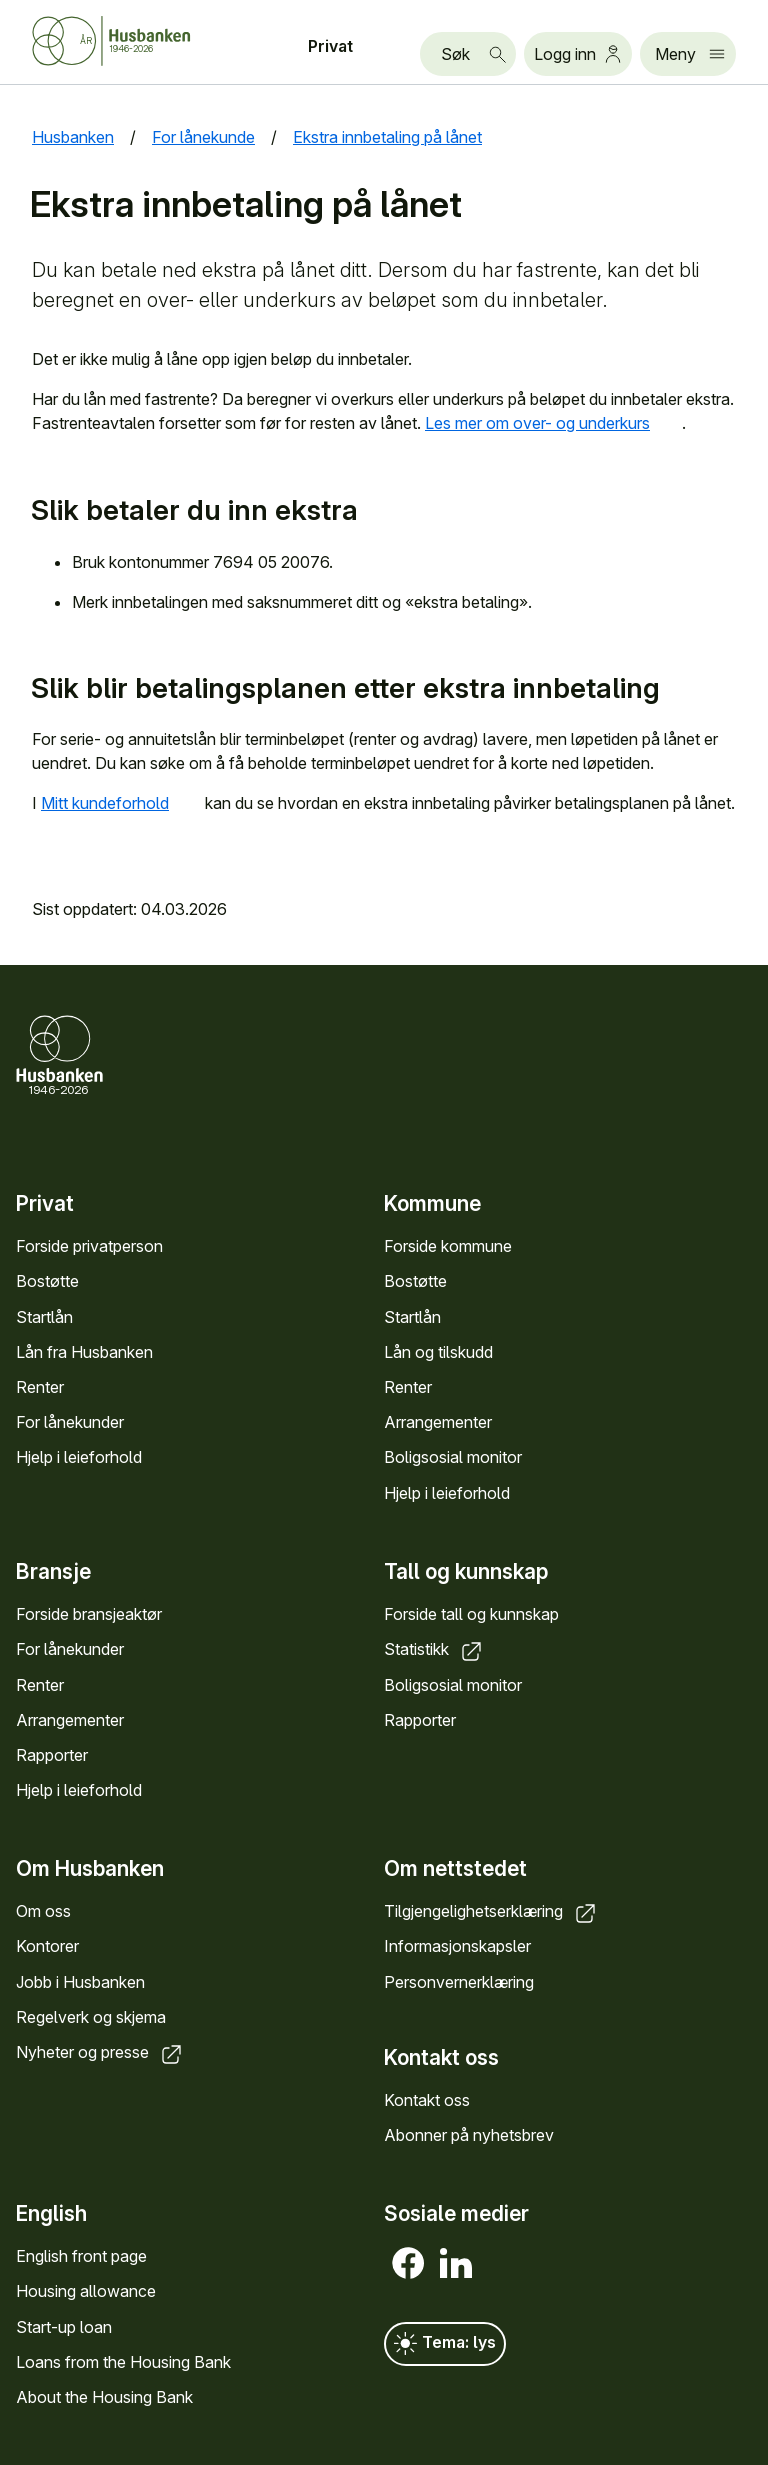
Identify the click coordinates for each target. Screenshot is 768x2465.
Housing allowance (86, 2292)
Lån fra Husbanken (84, 1352)
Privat (330, 46)
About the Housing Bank (104, 2397)
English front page (81, 2256)
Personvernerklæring (459, 1981)
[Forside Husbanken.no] (136, 41)
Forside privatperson (89, 1246)
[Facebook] (408, 2263)
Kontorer (47, 1946)
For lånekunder (70, 1422)
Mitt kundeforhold (121, 803)
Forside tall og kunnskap (471, 1614)
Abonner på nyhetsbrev (469, 2135)
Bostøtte (47, 1281)
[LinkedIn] (456, 2263)
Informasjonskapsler (457, 1946)
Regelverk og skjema (91, 2017)
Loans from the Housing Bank (123, 2362)
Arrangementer (438, 1422)
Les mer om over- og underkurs (553, 423)
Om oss (43, 1911)
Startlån (44, 1316)
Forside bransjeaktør (89, 1614)
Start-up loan (64, 2327)
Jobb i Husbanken (80, 1981)
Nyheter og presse (100, 2052)
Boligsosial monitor (453, 1457)
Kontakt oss (427, 2100)
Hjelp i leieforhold (79, 1457)
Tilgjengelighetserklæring (491, 1911)
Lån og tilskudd (438, 1352)
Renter (40, 1387)
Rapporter (52, 1755)
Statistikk (434, 1649)
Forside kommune (448, 1246)
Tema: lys (445, 2344)
